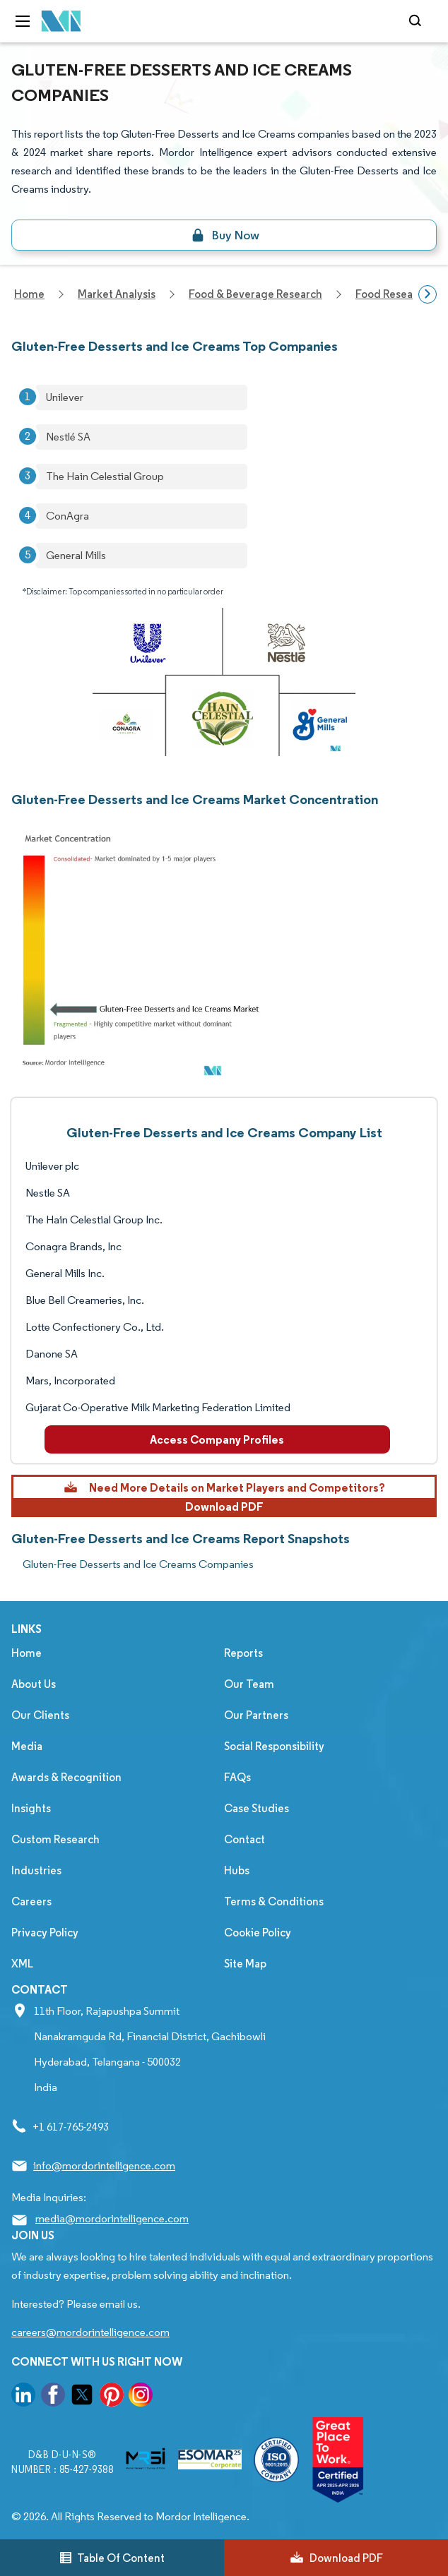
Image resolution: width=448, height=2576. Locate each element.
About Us (33, 1684)
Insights (31, 1808)
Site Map (245, 1963)
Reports (243, 1653)
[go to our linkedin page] (23, 2397)
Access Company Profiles (217, 1439)
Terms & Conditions (274, 1901)
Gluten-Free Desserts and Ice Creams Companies (138, 1564)
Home (26, 1653)
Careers (31, 1901)
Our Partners (256, 1715)
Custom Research (55, 1839)
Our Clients (40, 1715)
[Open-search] (417, 21)
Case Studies (256, 1808)
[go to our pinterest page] (112, 2397)
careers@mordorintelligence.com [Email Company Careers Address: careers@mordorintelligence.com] (90, 2332)
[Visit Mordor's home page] (61, 21)
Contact (244, 1839)
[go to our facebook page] (53, 2397)
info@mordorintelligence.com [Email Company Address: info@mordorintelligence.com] (104, 2165)
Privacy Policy (44, 1932)
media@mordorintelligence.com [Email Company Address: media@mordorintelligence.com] (112, 2218)
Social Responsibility (274, 1746)
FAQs (237, 1777)
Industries (36, 1870)
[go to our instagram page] (141, 2397)
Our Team (249, 1684)
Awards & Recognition (66, 1777)
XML (22, 1963)
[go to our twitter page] (82, 2397)
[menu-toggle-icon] (22, 21)
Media (26, 1746)
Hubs (236, 1870)
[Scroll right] (427, 294)
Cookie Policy (257, 1932)
